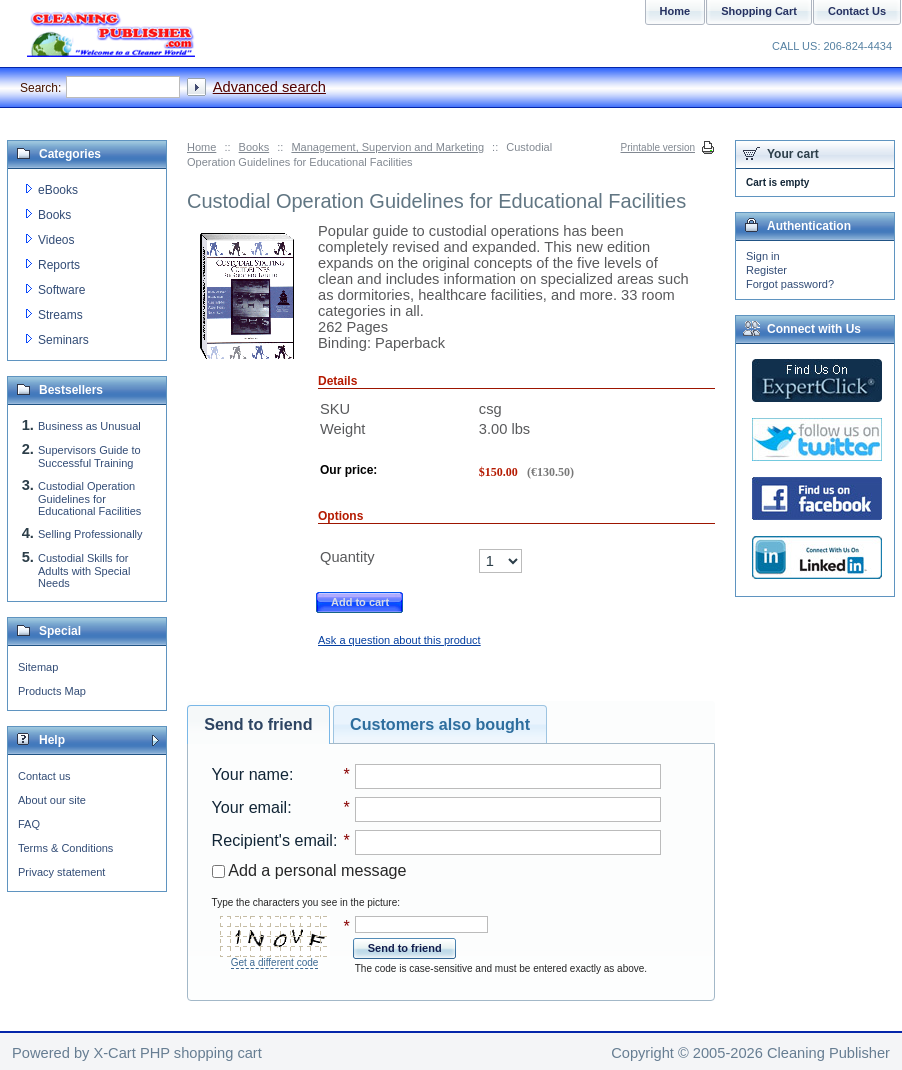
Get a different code (275, 962)
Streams (60, 315)
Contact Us (857, 11)
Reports (59, 265)
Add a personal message (309, 870)
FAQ (29, 824)
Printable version (658, 147)
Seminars (63, 340)
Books (254, 147)
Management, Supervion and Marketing (387, 147)
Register (766, 270)
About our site (52, 800)
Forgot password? (790, 284)
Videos (56, 240)
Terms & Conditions (65, 848)
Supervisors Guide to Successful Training (89, 456)
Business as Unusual (89, 426)
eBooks (58, 190)
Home (201, 147)
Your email (250, 807)
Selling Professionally (90, 534)
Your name (250, 774)
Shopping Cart (759, 11)
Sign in (763, 256)
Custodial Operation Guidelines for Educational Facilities (89, 498)
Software (61, 290)
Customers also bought (440, 724)
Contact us (44, 776)
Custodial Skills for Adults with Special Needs (84, 570)
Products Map (52, 691)
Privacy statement (61, 872)
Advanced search (269, 87)
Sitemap (38, 667)
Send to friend (258, 724)
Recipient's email (272, 840)
